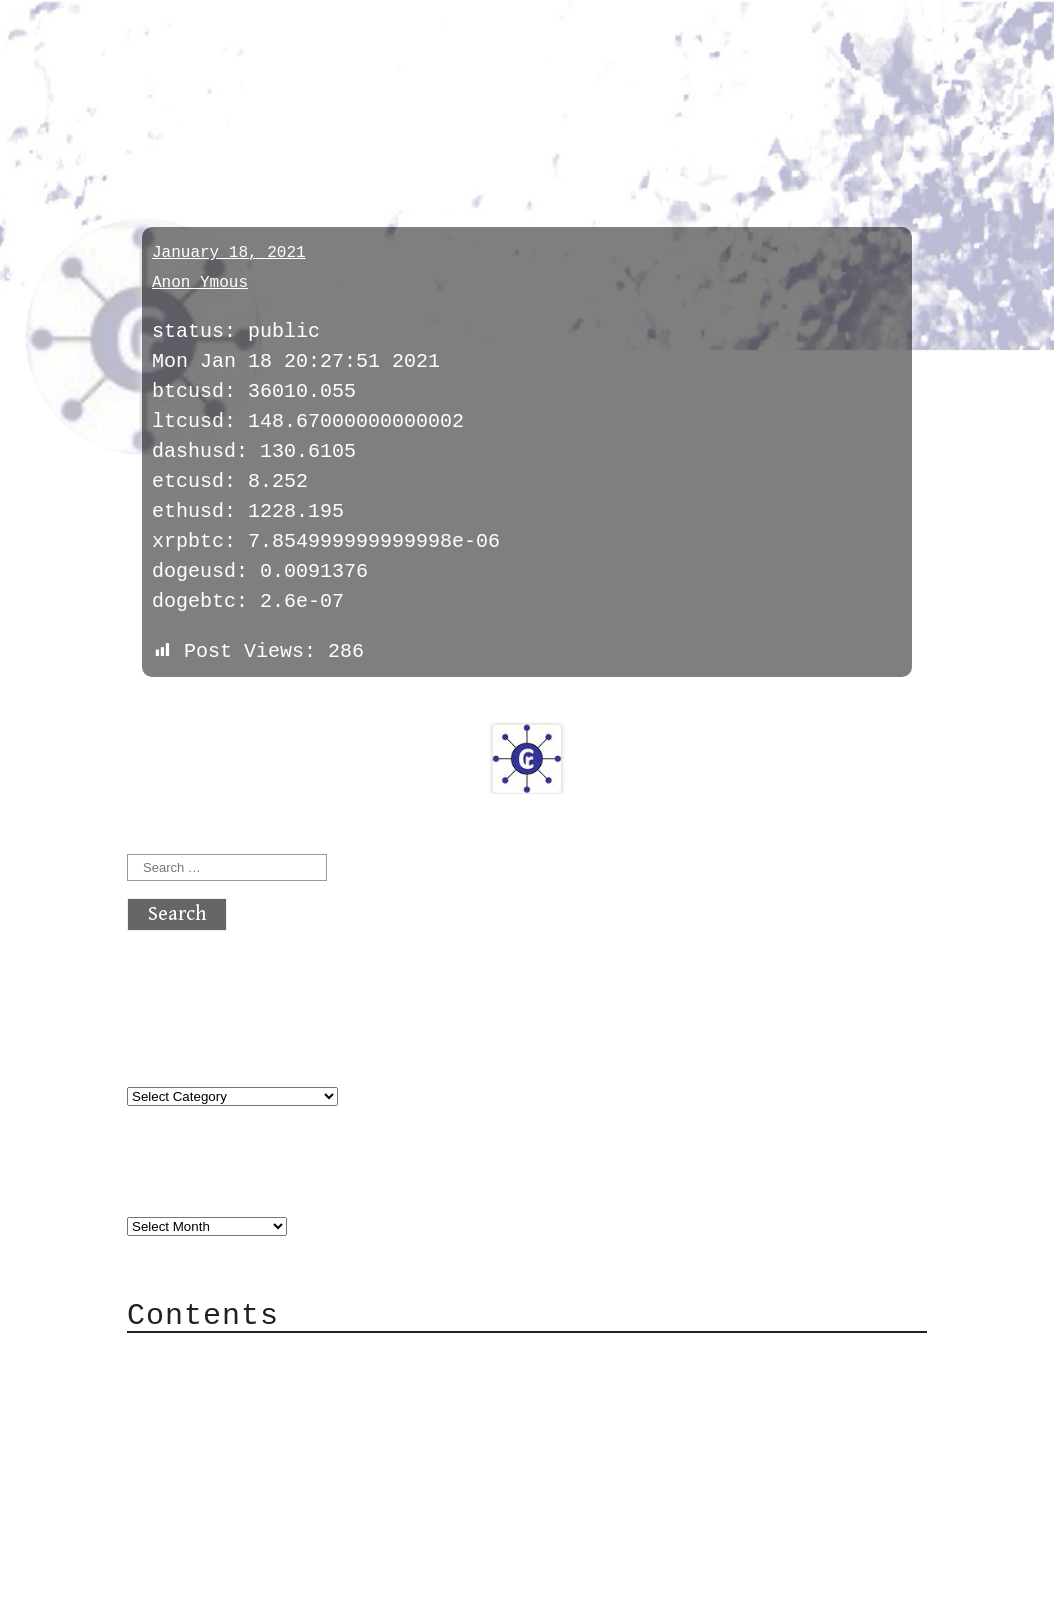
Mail (191, 1417)
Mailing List (239, 1447)
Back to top (193, 1597)
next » (262, 708)
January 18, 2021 (229, 253)
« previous (175, 708)
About (197, 1357)
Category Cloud (251, 1387)
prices (173, 132)
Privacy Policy (251, 1477)
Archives (175, 1185)
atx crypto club (314, 51)
